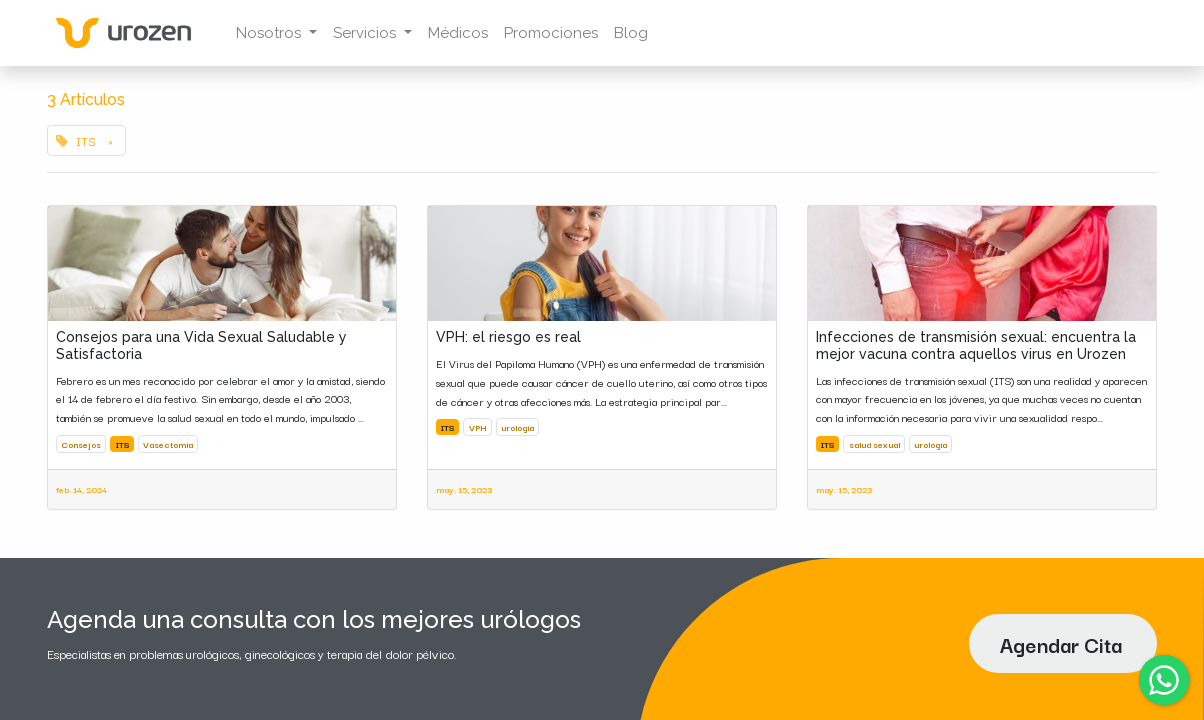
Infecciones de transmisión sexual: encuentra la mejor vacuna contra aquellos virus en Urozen (976, 345)
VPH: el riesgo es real (508, 337)
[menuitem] (462, 33)
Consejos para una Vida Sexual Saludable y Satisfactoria (201, 345)
